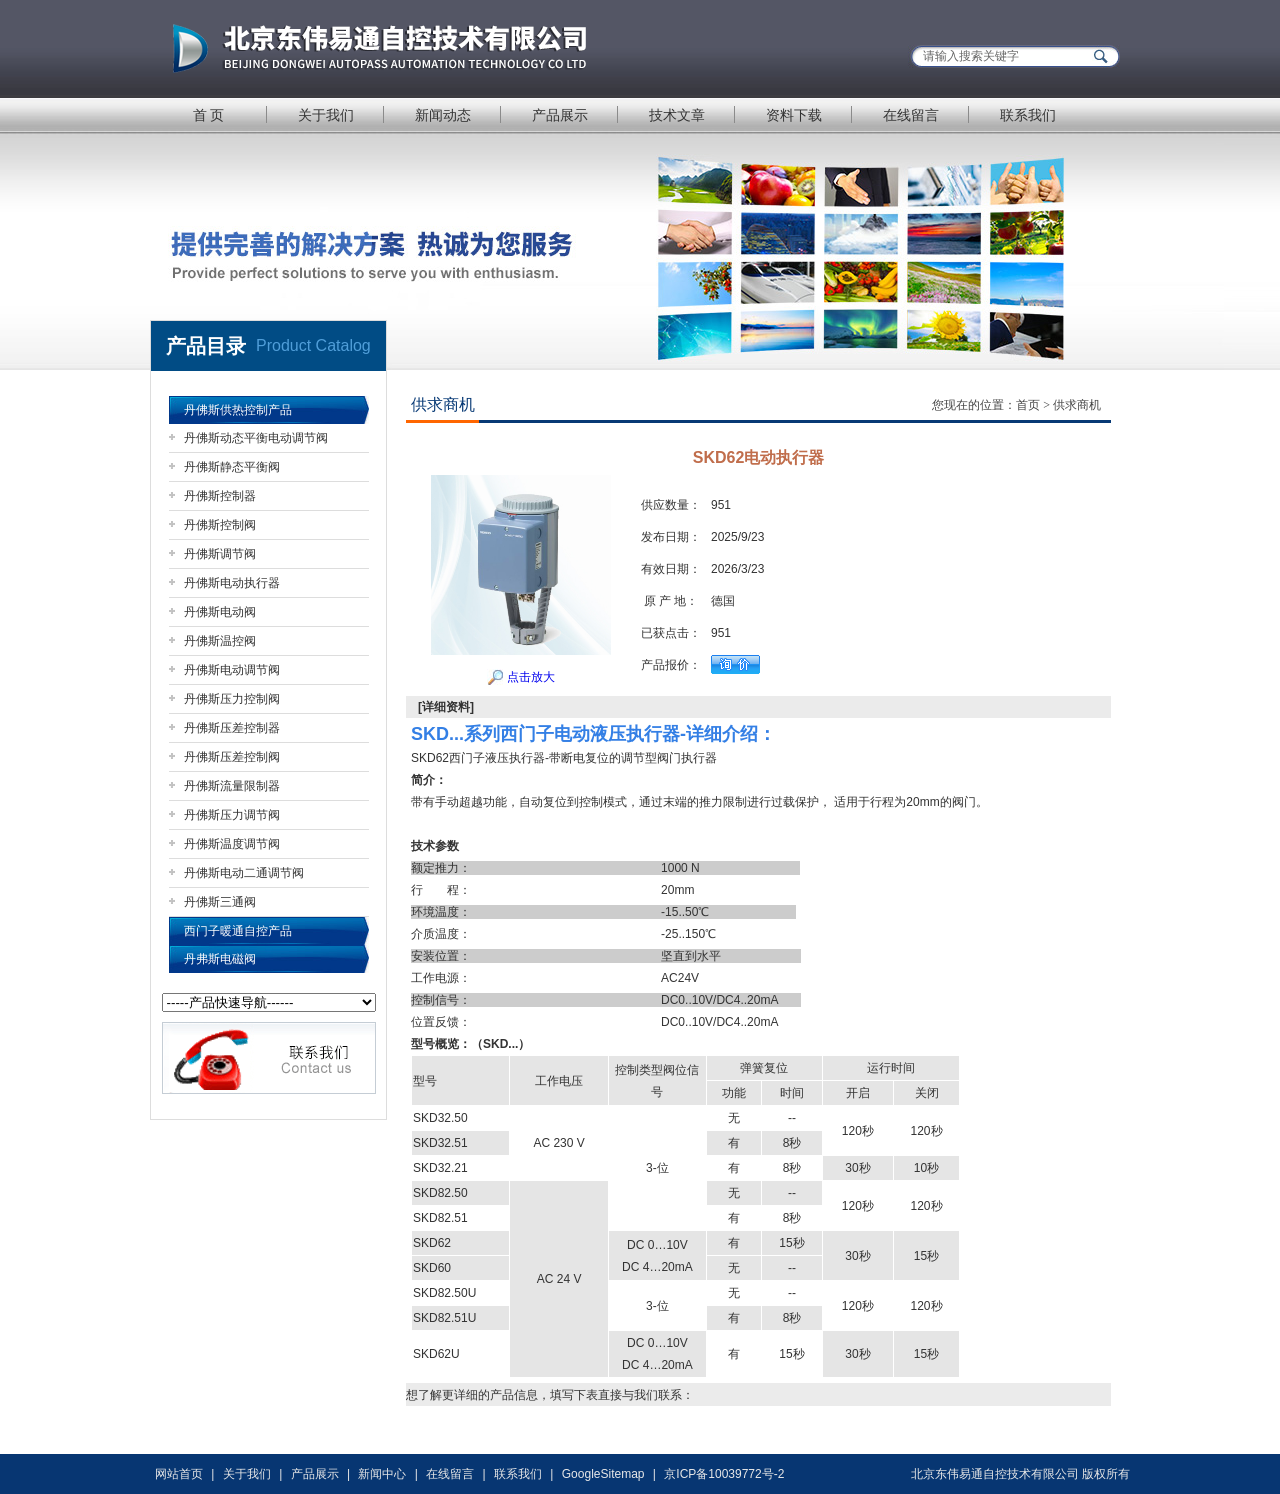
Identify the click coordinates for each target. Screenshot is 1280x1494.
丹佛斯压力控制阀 (232, 699)
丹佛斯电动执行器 (232, 583)
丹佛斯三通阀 (220, 902)
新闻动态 (443, 115)
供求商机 (1077, 405)
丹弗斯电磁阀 (220, 959)
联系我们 (1028, 115)
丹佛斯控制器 (220, 496)
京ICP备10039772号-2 (724, 1474)
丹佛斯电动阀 (220, 612)
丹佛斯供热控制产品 (238, 410)
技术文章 (677, 115)
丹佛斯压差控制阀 (232, 757)
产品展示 (560, 115)
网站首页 (179, 1474)
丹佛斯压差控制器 (232, 728)
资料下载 (794, 115)
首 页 (209, 115)
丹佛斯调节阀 (220, 554)
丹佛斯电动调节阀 (232, 670)
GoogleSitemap (603, 1474)
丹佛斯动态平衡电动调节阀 (256, 438)
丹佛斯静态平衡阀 (232, 467)
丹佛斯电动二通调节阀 (244, 873)
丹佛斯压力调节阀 (232, 815)
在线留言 (911, 115)
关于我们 (326, 115)
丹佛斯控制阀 (220, 525)
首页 (1028, 405)
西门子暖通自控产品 (238, 931)
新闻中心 (382, 1474)
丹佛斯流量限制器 (232, 786)
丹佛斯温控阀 (220, 641)
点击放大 (520, 677)
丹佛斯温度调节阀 (232, 844)
